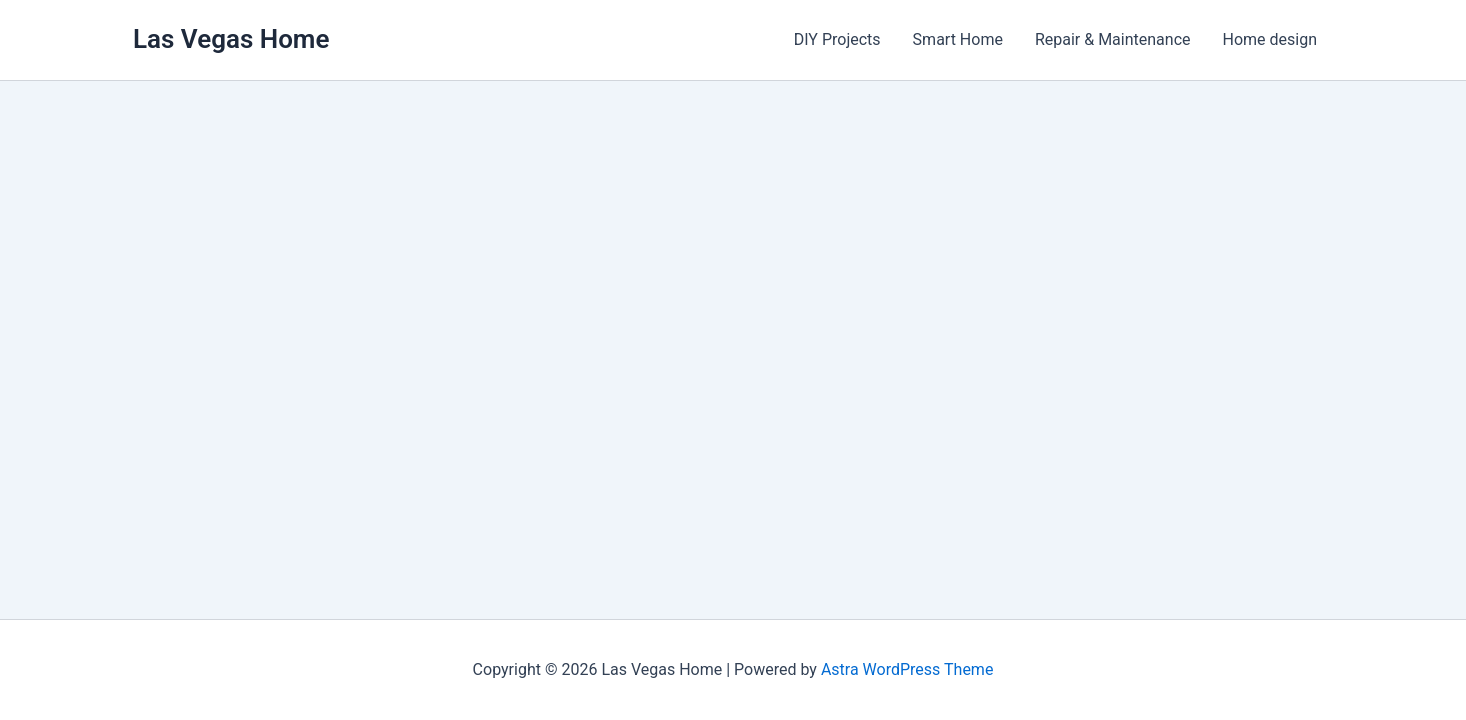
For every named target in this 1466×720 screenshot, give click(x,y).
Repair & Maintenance (1113, 39)
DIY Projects (837, 39)
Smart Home (958, 39)
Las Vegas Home (231, 39)
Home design (1270, 39)
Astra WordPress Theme (907, 669)
